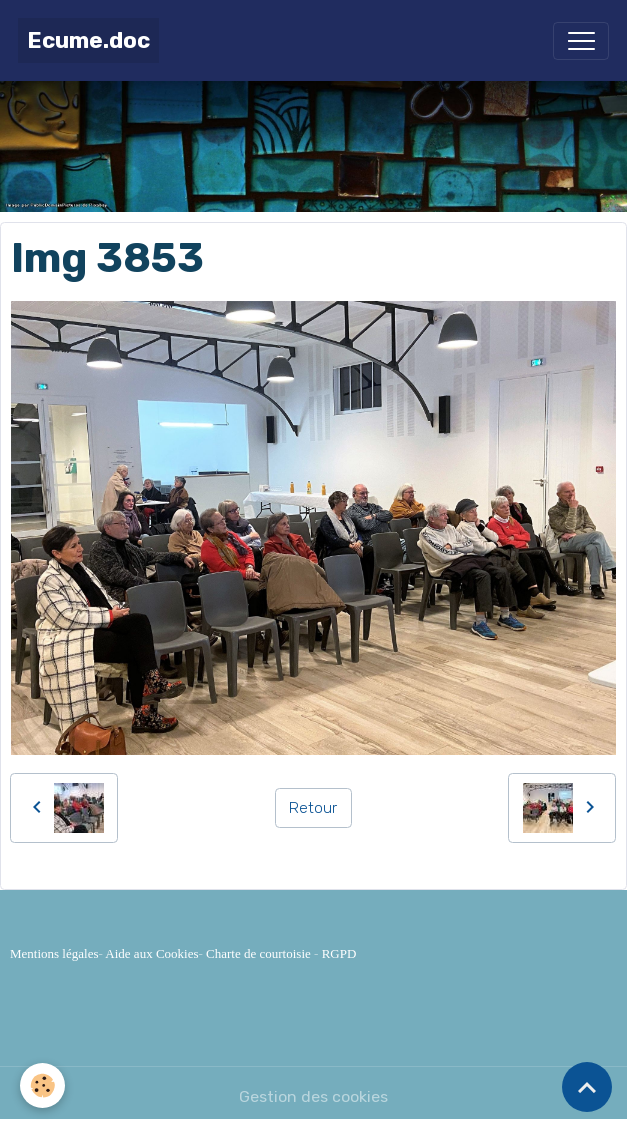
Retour (313, 807)
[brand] (88, 40)
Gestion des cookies (313, 1096)
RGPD (339, 953)
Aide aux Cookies (151, 953)
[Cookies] (42, 1085)
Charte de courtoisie (258, 953)
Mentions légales (54, 953)
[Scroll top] (587, 1087)
